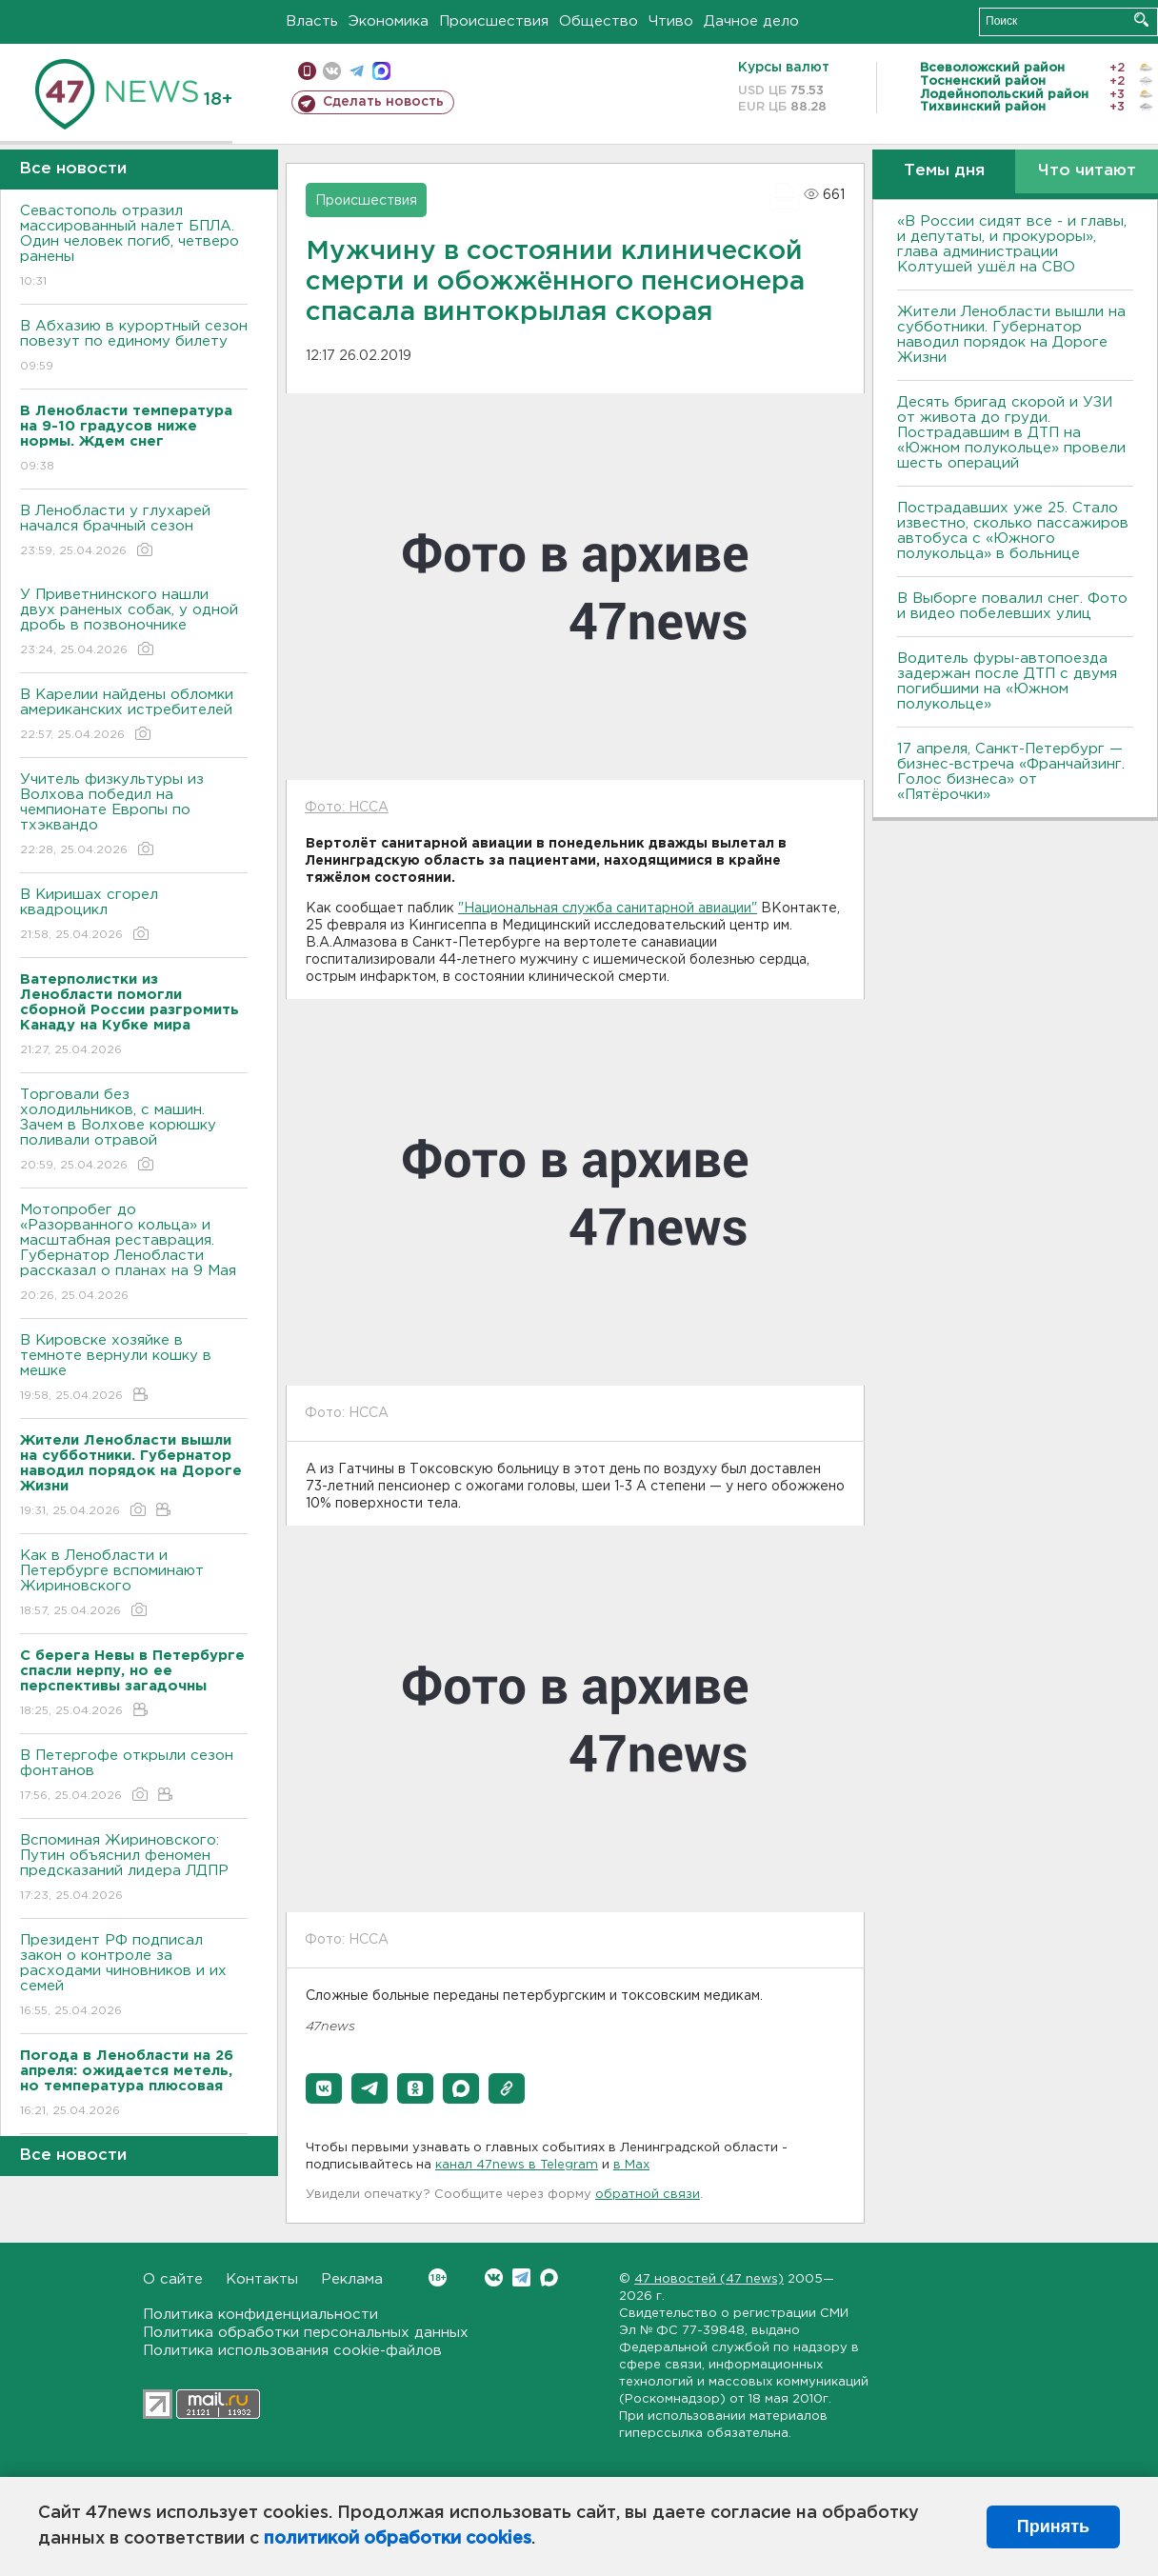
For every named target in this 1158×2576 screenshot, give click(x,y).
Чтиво (671, 21)
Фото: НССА (347, 807)
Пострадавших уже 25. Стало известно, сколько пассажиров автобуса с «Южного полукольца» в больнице (1012, 531)
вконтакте (332, 71)
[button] (324, 2088)
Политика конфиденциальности (260, 2314)
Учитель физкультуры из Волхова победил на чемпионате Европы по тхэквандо (134, 815)
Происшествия (494, 21)
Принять (1053, 2526)
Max (549, 2277)
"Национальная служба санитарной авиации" (607, 908)
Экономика (389, 21)
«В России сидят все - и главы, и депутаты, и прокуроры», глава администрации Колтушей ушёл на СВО (1012, 244)
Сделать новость (383, 102)
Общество (598, 21)
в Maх (631, 2165)
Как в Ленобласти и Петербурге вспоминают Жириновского (134, 1584)
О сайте (173, 2279)
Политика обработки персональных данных (306, 2332)
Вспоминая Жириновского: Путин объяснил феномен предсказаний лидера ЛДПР (134, 1869)
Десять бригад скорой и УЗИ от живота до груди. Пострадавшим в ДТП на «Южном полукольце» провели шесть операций (1011, 432)
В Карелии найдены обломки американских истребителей (134, 716)
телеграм (357, 71)
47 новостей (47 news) (709, 2279)
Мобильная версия (307, 71)
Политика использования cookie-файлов (292, 2351)
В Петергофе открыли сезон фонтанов (134, 1776)
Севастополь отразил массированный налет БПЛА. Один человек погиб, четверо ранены (134, 247)
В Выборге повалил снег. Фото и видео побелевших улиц (1012, 606)
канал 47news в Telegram (516, 2165)
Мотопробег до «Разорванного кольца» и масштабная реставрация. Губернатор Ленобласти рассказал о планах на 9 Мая (134, 1254)
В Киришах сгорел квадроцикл (134, 916)
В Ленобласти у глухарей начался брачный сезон (134, 532)
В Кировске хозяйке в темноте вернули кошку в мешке (134, 1369)
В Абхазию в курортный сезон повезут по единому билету (134, 347)
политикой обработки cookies (397, 2538)
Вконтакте (438, 2277)
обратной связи (647, 2194)
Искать (1141, 19)
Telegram (521, 2277)
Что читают (1087, 171)
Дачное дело (751, 21)
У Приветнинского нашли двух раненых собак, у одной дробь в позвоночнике (134, 623)
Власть (312, 21)
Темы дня (944, 171)
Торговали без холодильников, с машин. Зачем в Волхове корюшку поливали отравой (134, 1130)
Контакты (262, 2279)
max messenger (381, 71)
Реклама (352, 2279)
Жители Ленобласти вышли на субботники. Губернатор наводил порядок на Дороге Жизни (1011, 335)
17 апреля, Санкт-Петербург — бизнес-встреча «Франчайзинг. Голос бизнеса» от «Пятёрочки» (1011, 772)
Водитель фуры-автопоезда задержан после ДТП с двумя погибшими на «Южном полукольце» (1007, 681)
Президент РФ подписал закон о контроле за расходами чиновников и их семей (134, 1976)
